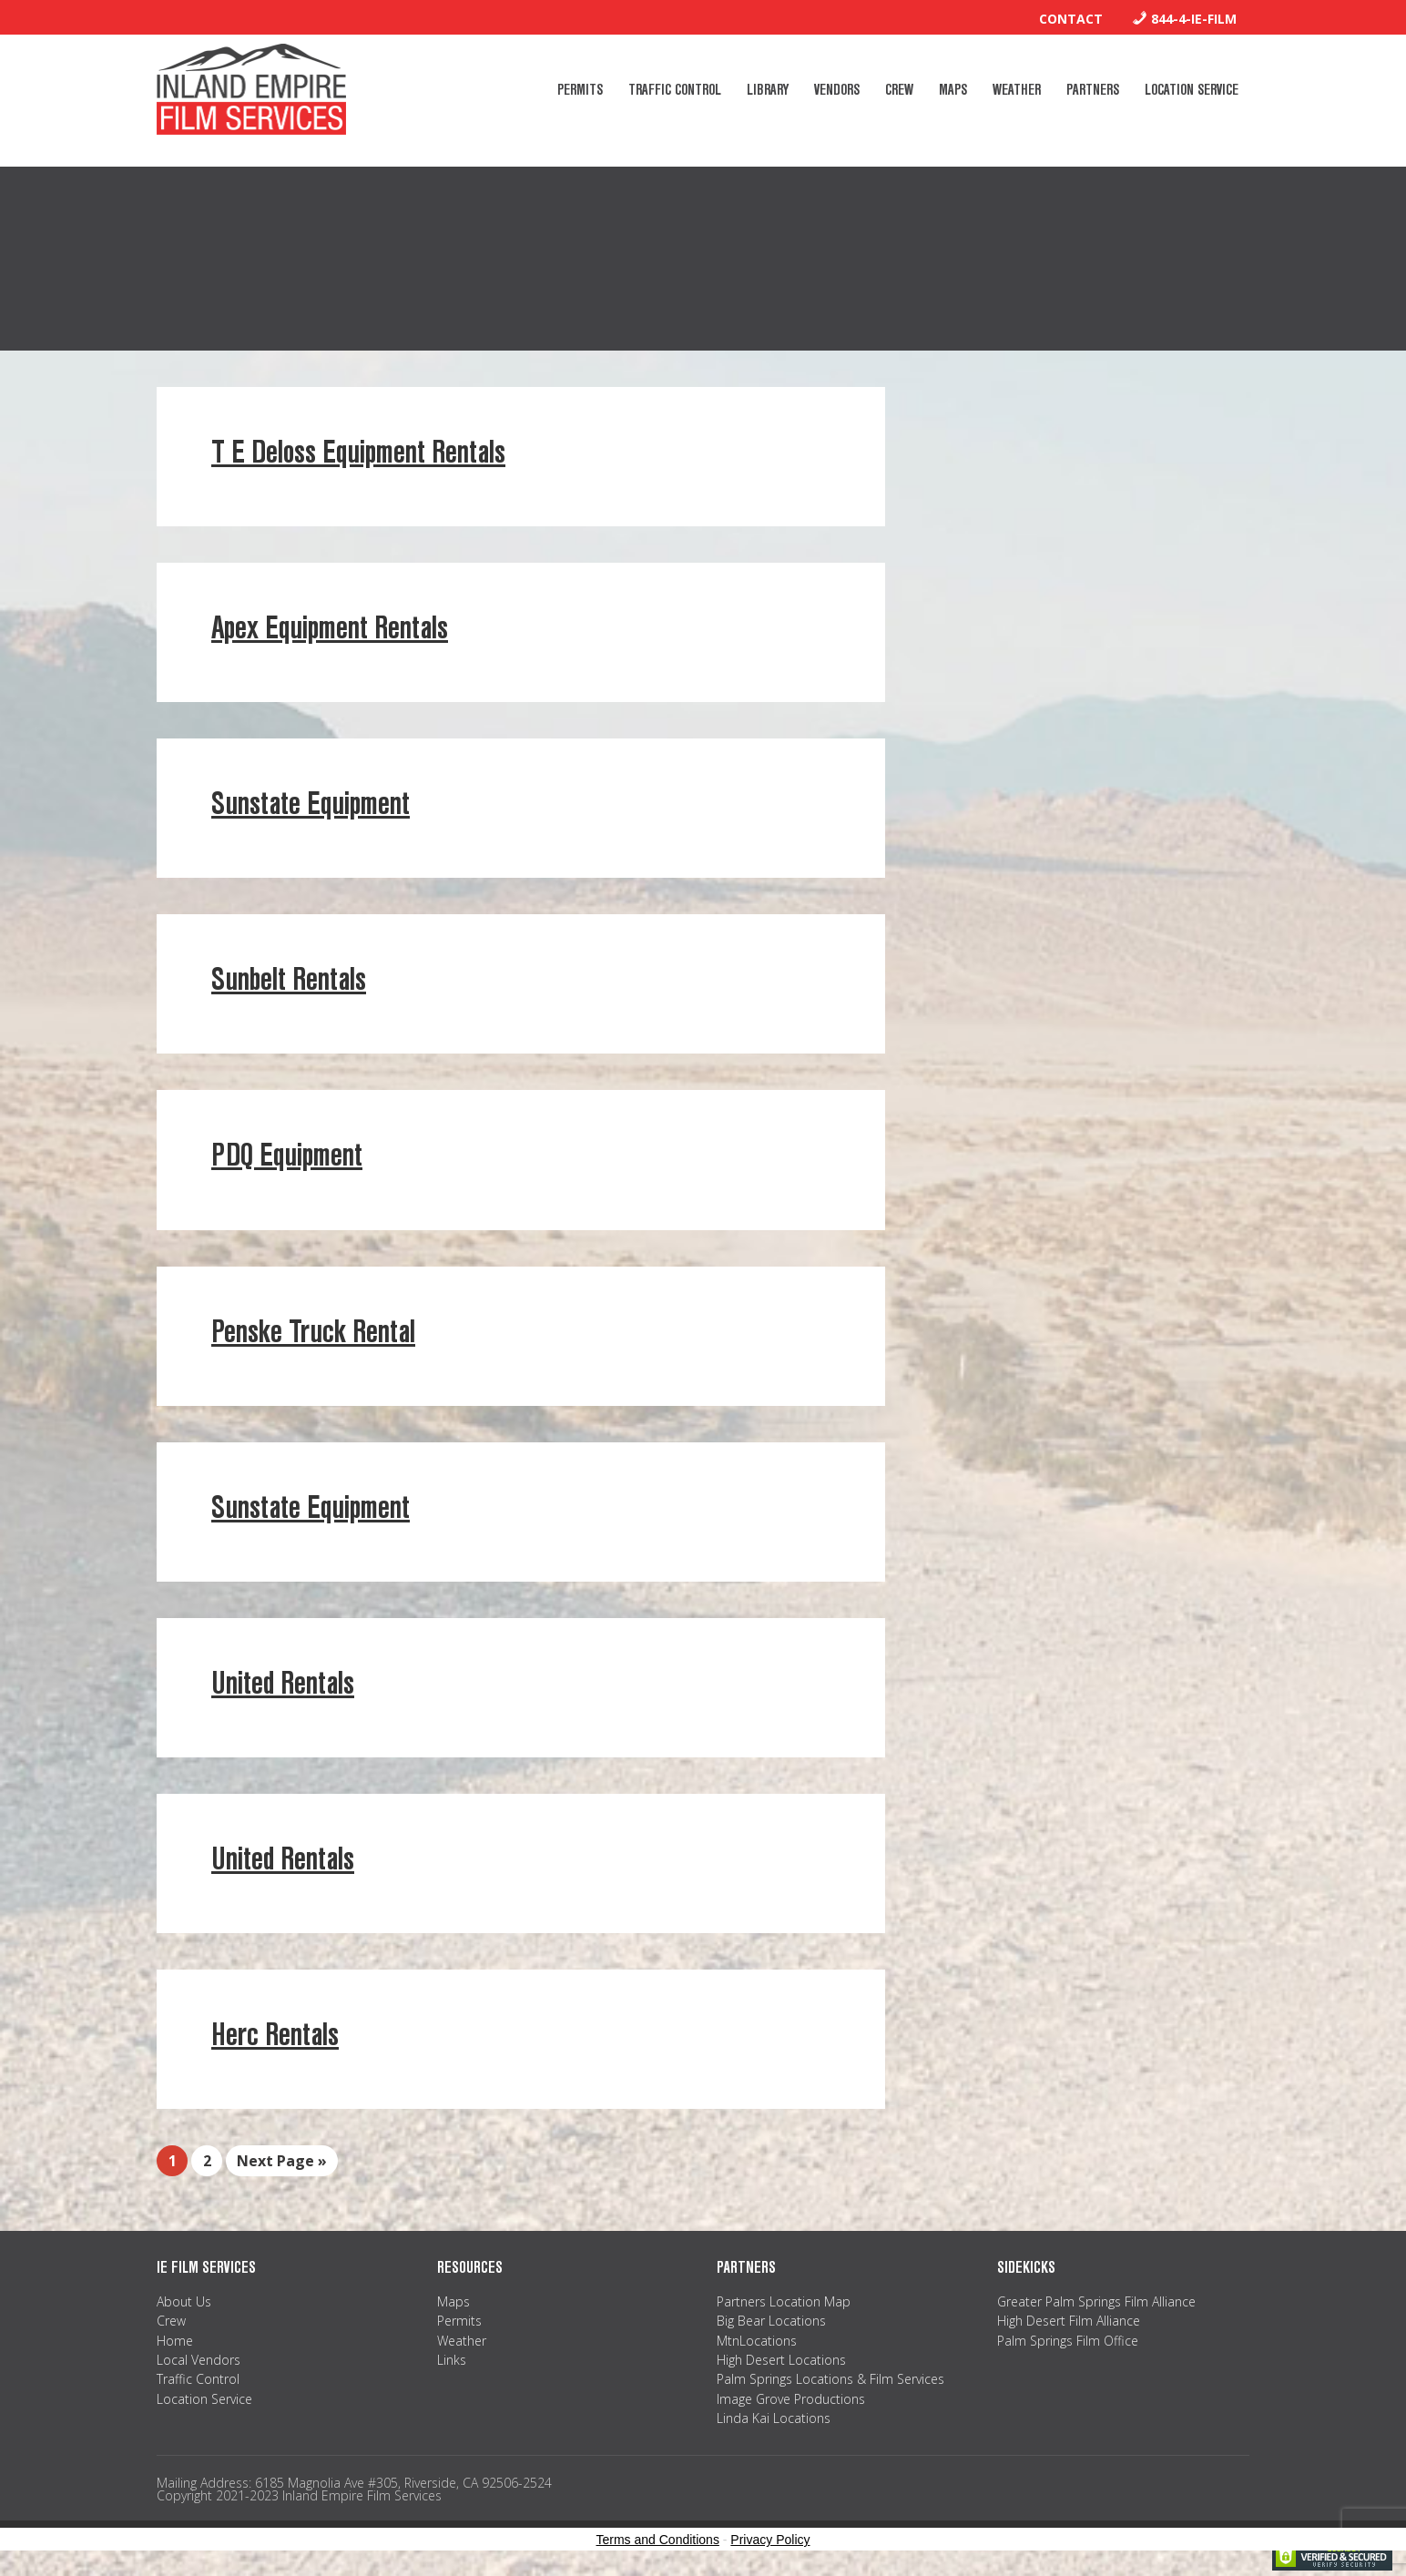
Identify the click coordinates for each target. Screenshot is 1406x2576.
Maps (453, 2301)
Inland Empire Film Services (251, 89)
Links (451, 2359)
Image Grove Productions (791, 2399)
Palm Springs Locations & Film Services (830, 2379)
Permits (459, 2320)
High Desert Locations (781, 2359)
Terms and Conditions (657, 2539)
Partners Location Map (784, 2301)
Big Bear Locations (771, 2320)
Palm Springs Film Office (1067, 2340)
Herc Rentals (275, 2034)
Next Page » (282, 2161)
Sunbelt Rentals (288, 979)
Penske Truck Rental (313, 1331)
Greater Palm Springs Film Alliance (1096, 2301)
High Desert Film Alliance (1068, 2320)
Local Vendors (198, 2359)
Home (175, 2340)
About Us (184, 2301)
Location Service (204, 2399)
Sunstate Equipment (310, 803)
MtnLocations (757, 2340)
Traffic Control (198, 2379)
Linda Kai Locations (773, 2418)
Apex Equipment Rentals (329, 628)
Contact (1071, 18)
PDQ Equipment (286, 1155)
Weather (461, 2340)
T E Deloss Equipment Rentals (358, 452)
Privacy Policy (770, 2539)
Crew (171, 2320)
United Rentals (282, 1683)
